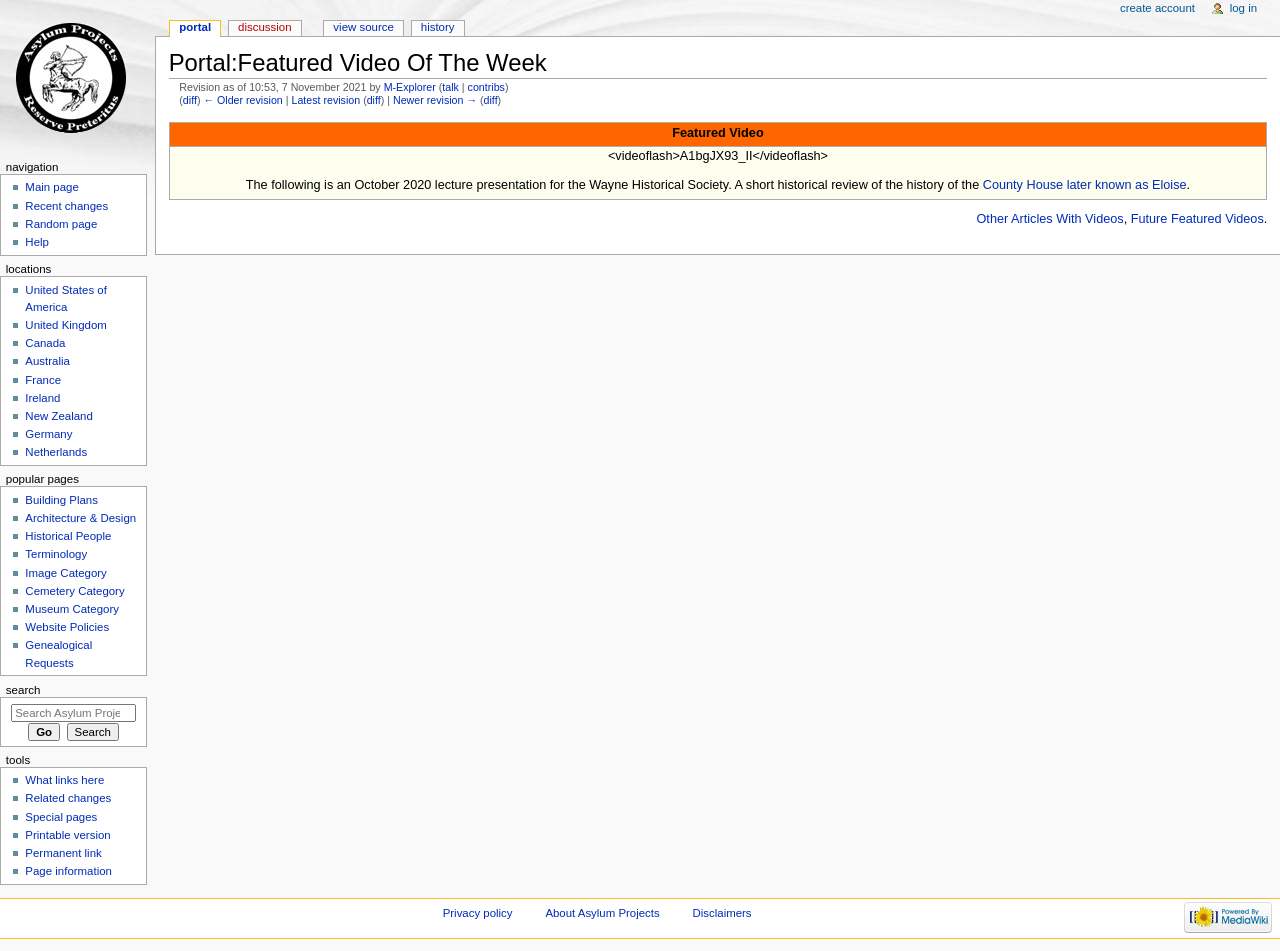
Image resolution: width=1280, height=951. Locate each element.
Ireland (42, 398)
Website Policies (67, 627)
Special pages (61, 817)
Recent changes (66, 206)
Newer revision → (435, 100)
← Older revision (242, 100)
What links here (64, 780)
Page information (68, 871)
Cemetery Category (74, 591)
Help (37, 242)
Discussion (264, 27)
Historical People (68, 536)
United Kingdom (66, 325)
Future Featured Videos (1197, 219)
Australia (47, 361)
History (438, 27)
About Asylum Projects (602, 913)
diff (190, 100)
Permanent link (63, 853)
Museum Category (72, 609)
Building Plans (61, 500)
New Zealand (58, 416)
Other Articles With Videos (1050, 219)
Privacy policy (478, 913)
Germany (48, 434)
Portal (195, 27)
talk (450, 87)
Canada (45, 343)
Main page (52, 187)
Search (23, 690)
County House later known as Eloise (1085, 185)
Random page (61, 224)
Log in (1243, 8)
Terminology (56, 554)
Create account (1157, 8)
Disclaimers (722, 913)
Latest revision (325, 100)
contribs (486, 87)
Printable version (67, 835)
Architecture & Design (80, 518)
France (43, 380)
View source (363, 27)
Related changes (68, 798)
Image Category (66, 573)
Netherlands (56, 452)
